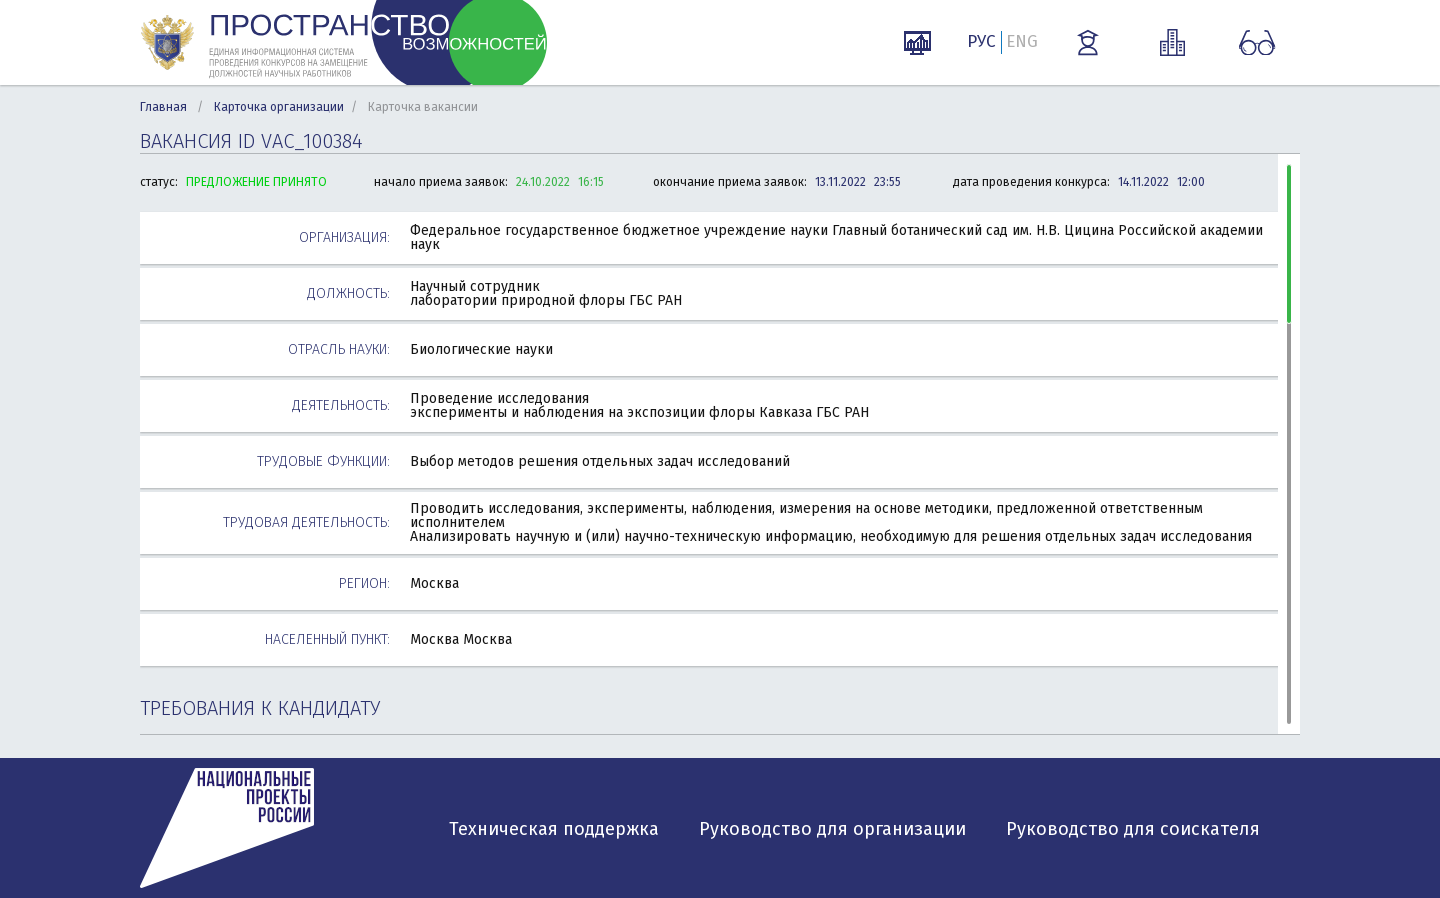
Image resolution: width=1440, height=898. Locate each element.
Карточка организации (279, 107)
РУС (981, 41)
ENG (1022, 41)
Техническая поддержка (554, 829)
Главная (163, 107)
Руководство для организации (832, 829)
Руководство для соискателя (1133, 829)
